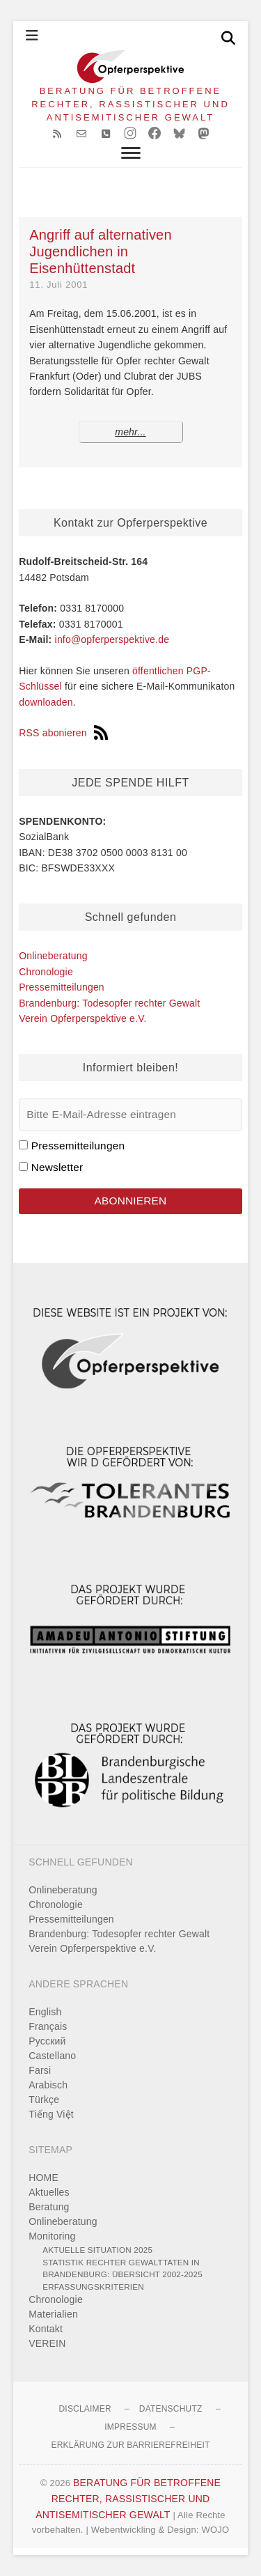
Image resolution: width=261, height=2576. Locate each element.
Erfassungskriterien (93, 2286)
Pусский (47, 2041)
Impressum (130, 2427)
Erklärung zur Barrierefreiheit (130, 2445)
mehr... (130, 431)
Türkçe (44, 2099)
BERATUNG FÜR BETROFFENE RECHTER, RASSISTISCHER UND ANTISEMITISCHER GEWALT (130, 104)
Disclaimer (84, 2409)
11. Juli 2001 (58, 284)
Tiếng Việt (51, 2114)
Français (48, 2026)
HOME (43, 2177)
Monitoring (52, 2236)
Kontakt (46, 2328)
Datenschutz (171, 2409)
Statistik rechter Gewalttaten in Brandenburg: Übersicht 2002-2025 (122, 2268)
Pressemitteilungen (61, 987)
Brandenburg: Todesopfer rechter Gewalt (109, 1003)
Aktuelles (49, 2192)
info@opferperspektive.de (112, 639)
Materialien (53, 2314)
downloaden (46, 702)
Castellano (52, 2055)
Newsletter (57, 1167)
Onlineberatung (53, 955)
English (45, 2011)
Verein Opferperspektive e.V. (82, 1018)
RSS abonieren (63, 732)
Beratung (49, 2206)
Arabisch (48, 2084)
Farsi (40, 2070)
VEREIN (47, 2343)
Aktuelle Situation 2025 (97, 2249)
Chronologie (46, 971)
